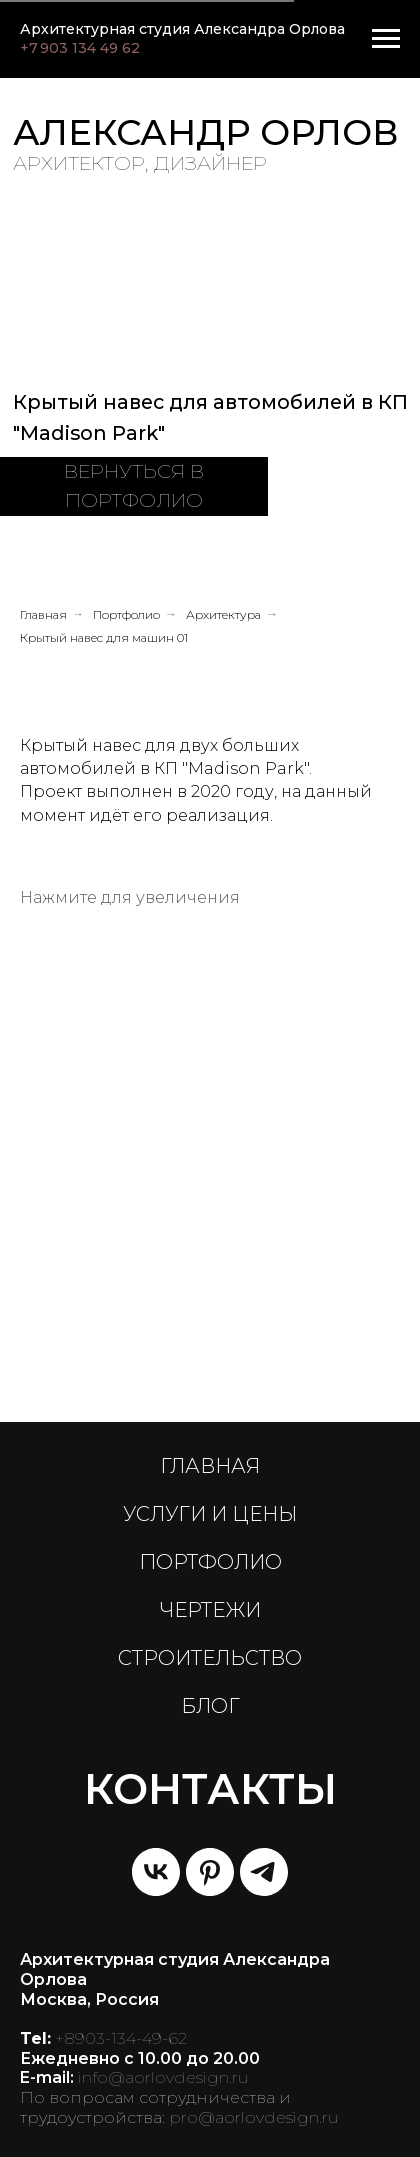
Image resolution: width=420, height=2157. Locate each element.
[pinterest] (210, 1872)
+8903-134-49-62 (121, 2038)
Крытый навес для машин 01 (104, 637)
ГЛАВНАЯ (210, 1466)
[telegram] (264, 1872)
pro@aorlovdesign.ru (254, 2117)
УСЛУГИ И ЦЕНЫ (210, 1514)
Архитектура (223, 614)
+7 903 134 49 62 (80, 48)
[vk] (156, 1872)
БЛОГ (210, 1706)
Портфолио (126, 614)
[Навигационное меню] (386, 39)
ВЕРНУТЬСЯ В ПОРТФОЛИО (134, 486)
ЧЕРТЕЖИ (210, 1610)
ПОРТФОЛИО (210, 1562)
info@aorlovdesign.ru (163, 2077)
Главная (43, 614)
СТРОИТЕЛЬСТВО (210, 1658)
